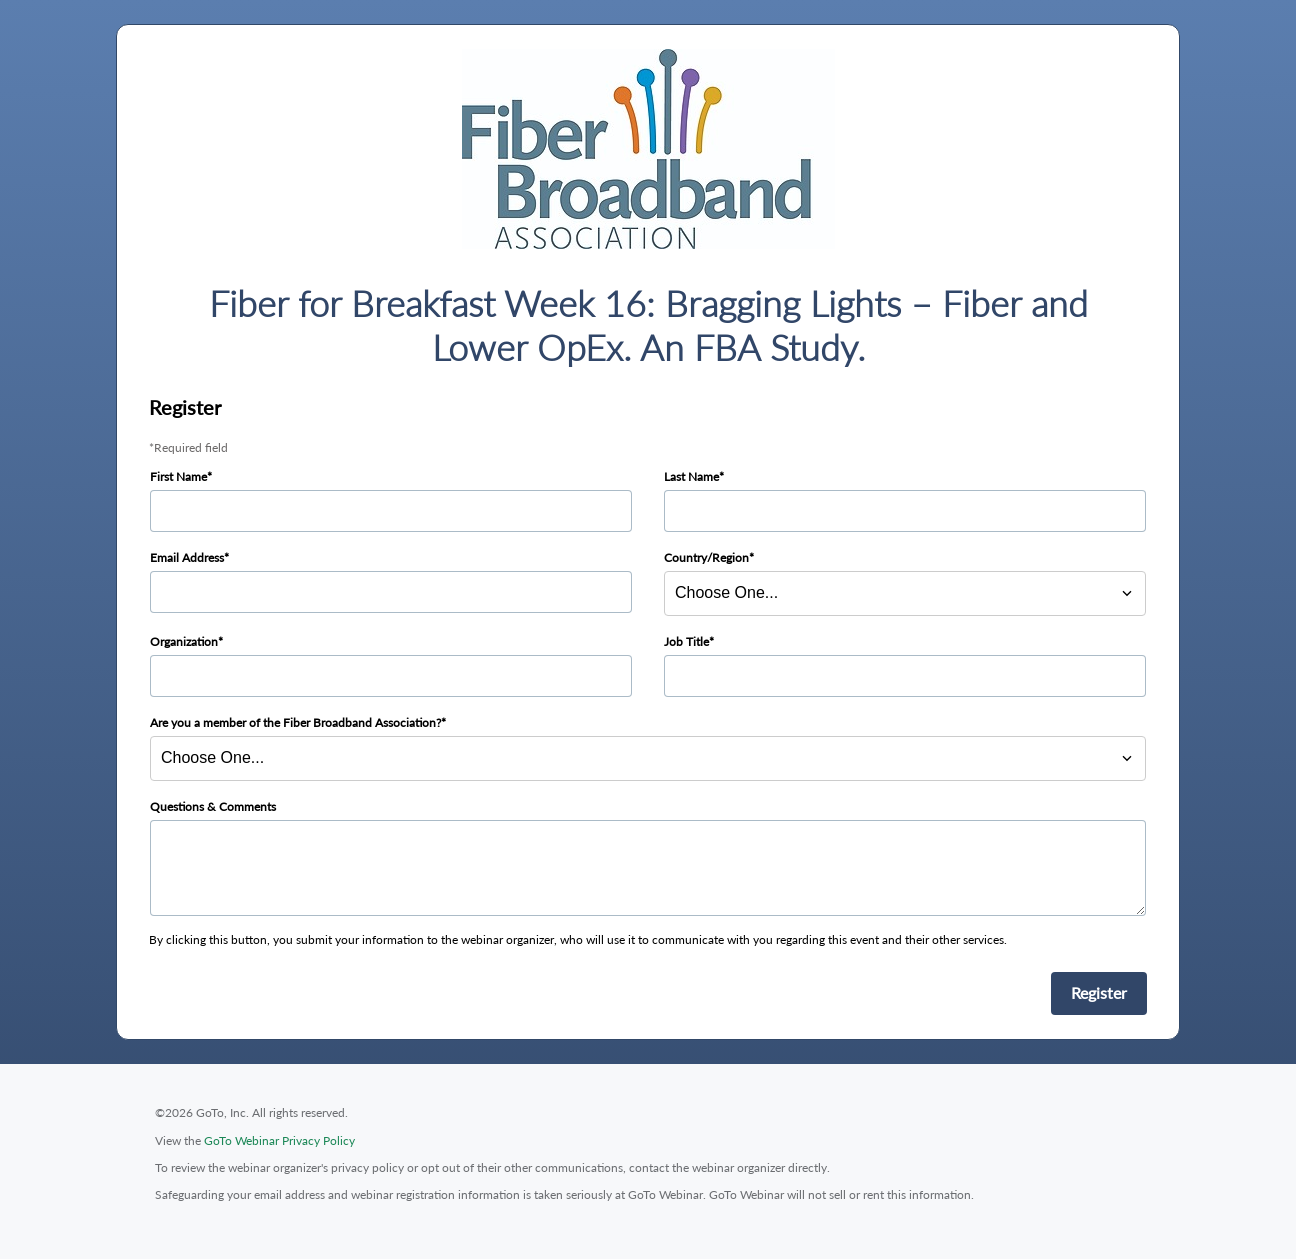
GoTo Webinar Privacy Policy (279, 1140)
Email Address (187, 557)
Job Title (686, 641)
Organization (184, 641)
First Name (178, 476)
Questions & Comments (213, 806)
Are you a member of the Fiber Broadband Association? (295, 722)
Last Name (691, 476)
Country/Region (706, 557)
